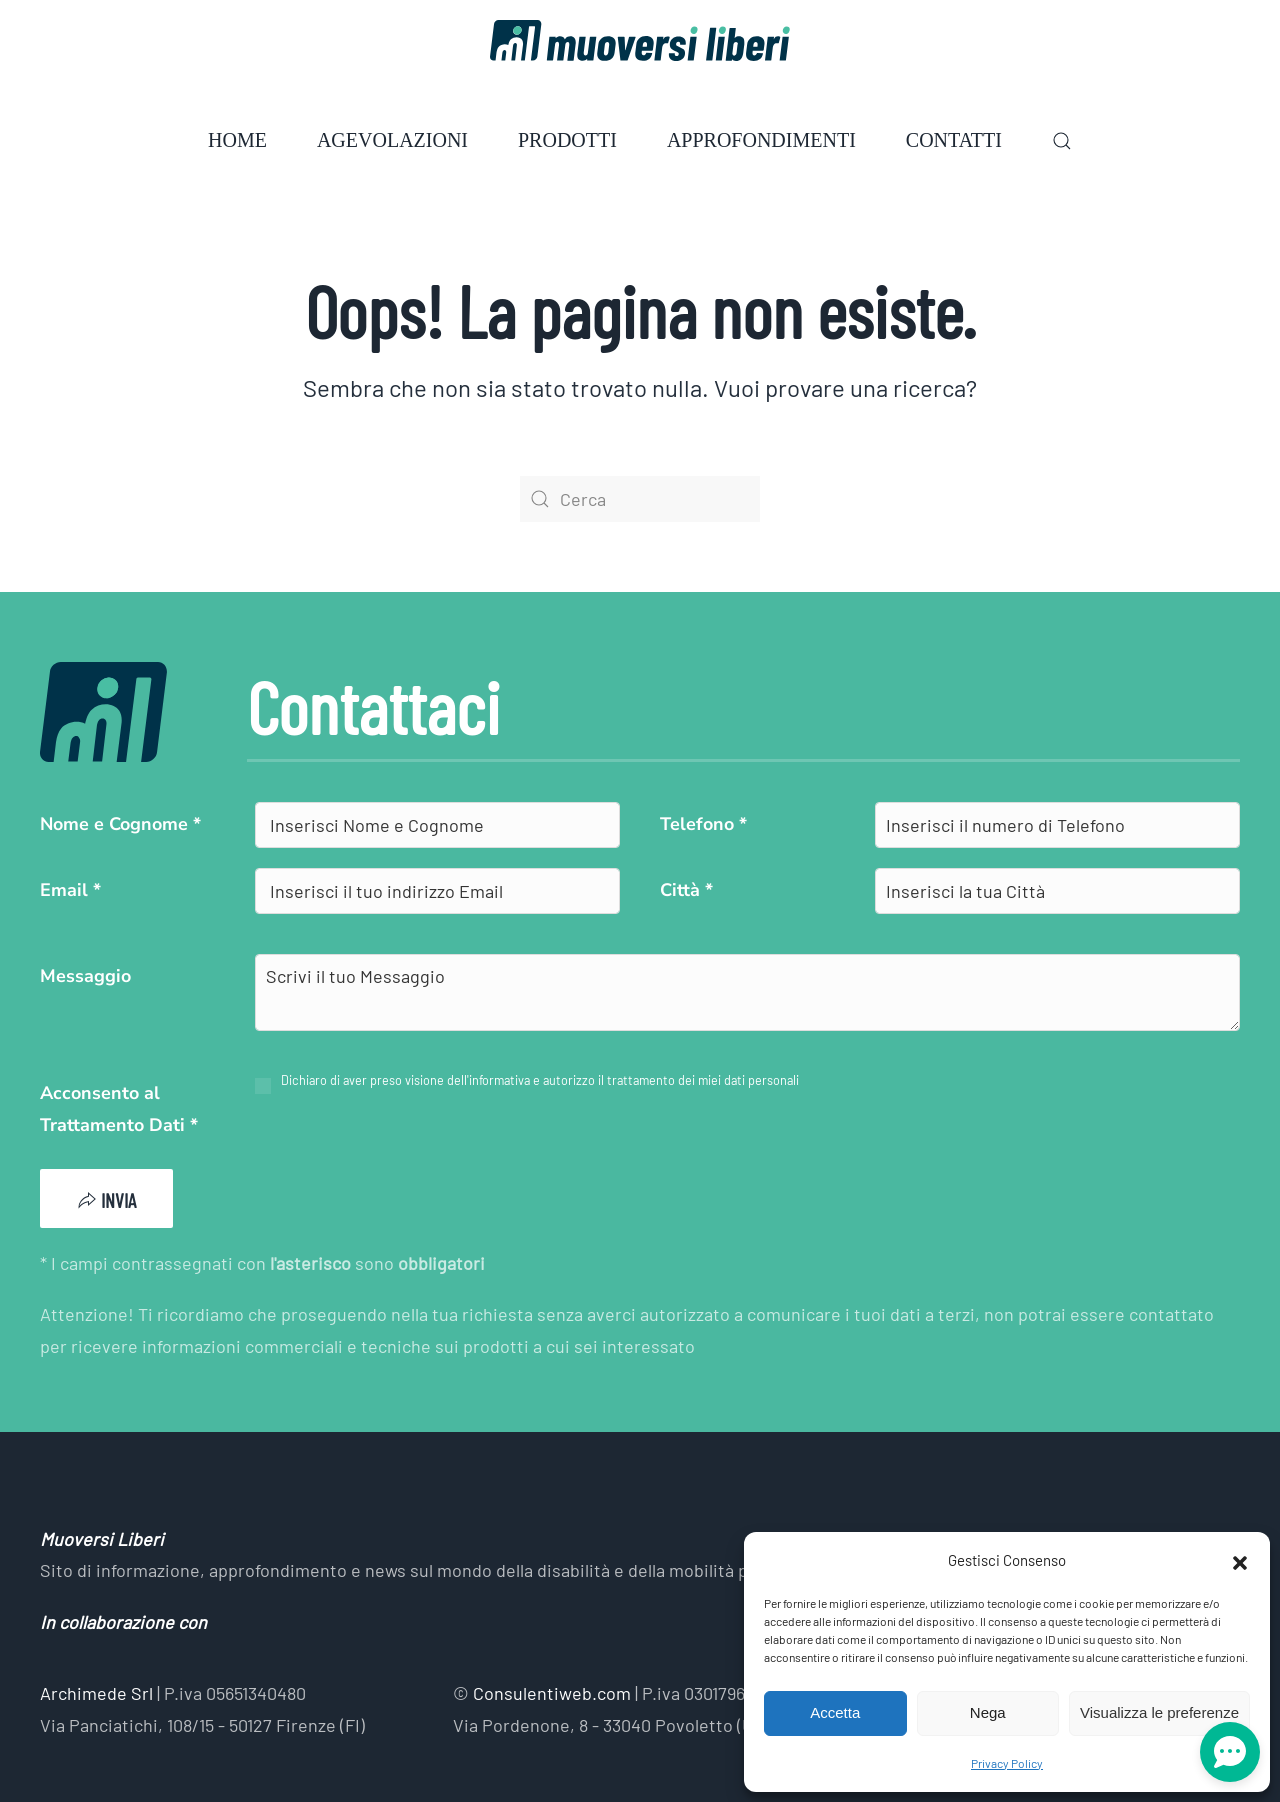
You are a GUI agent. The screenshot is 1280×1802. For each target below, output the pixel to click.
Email (70, 890)
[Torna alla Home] (640, 40)
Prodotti (567, 140)
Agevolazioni (392, 140)
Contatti (954, 140)
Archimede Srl (96, 1693)
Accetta (835, 1712)
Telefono (703, 824)
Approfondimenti (761, 140)
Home (237, 140)
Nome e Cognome (120, 824)
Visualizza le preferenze (1159, 1712)
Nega (988, 1712)
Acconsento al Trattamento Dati (119, 1109)
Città (686, 890)
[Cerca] (640, 499)
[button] (1240, 1560)
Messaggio (85, 976)
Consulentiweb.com (552, 1693)
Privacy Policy (1007, 1763)
